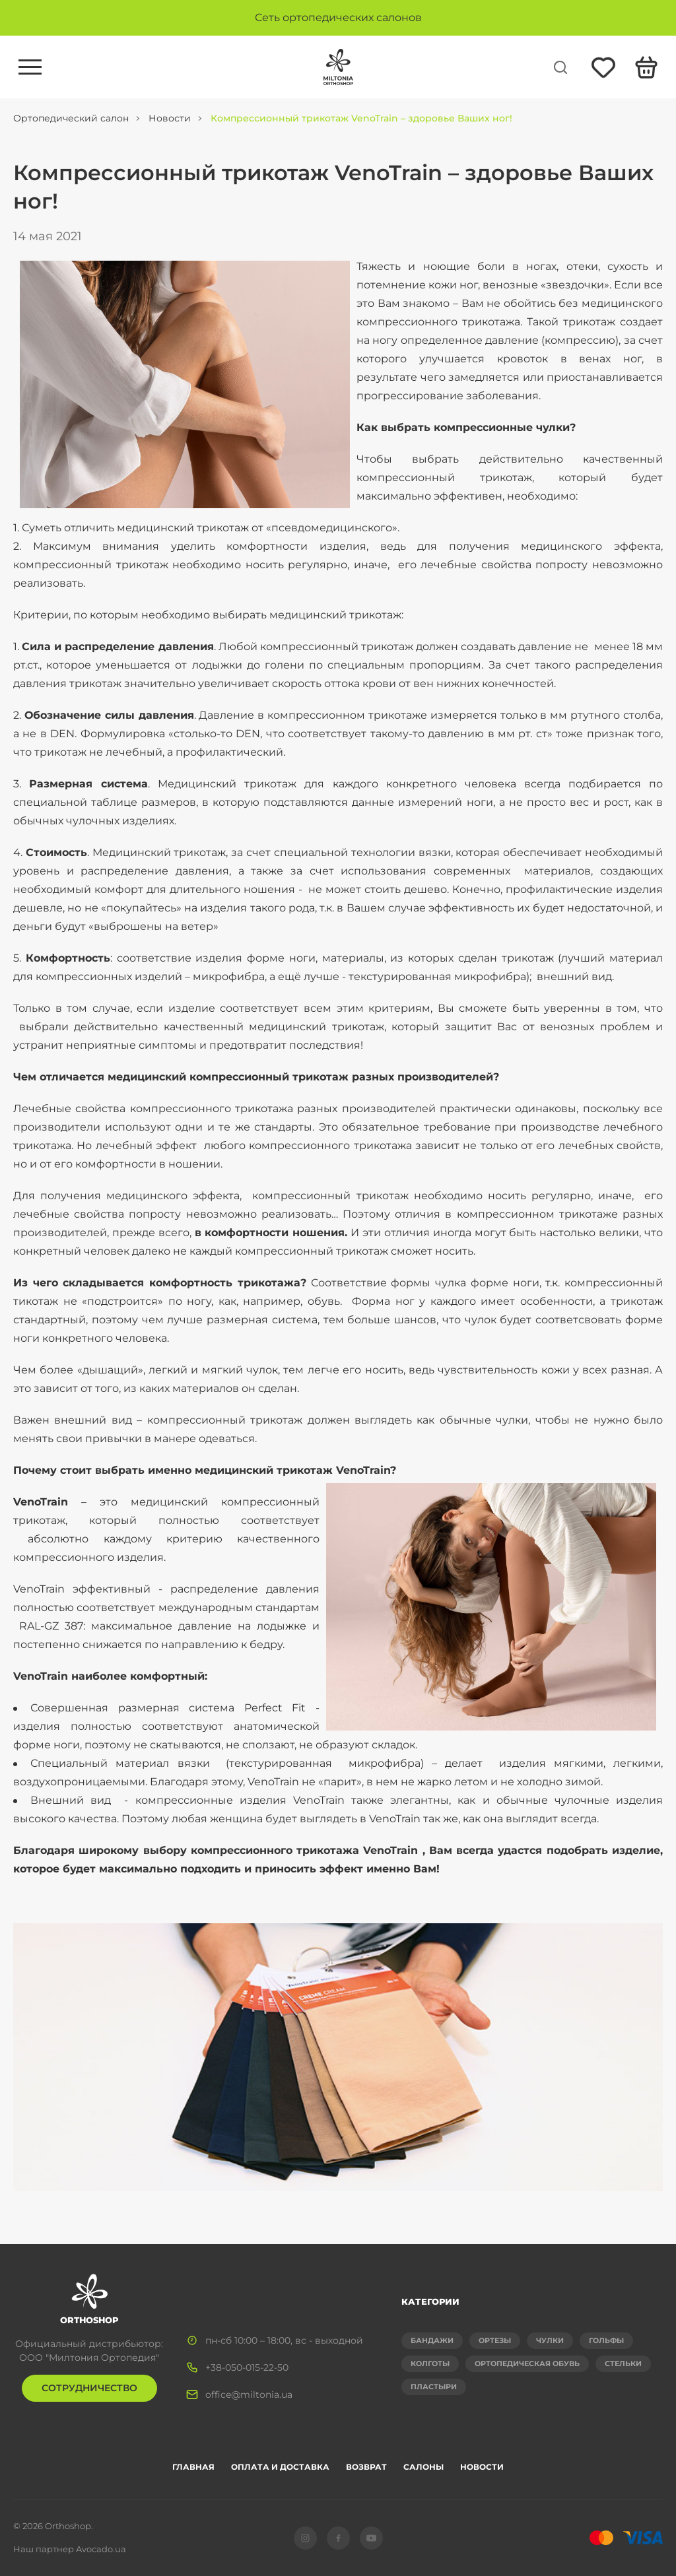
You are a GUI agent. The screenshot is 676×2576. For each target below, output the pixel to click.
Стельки (623, 2363)
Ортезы (495, 2340)
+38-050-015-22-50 (246, 2367)
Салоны (423, 2467)
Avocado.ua (101, 2549)
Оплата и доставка (280, 2467)
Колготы (430, 2363)
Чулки (550, 2340)
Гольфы (606, 2340)
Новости (482, 2467)
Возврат (366, 2467)
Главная (193, 2467)
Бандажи (432, 2340)
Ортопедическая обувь (527, 2363)
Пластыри (434, 2386)
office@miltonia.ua (248, 2394)
